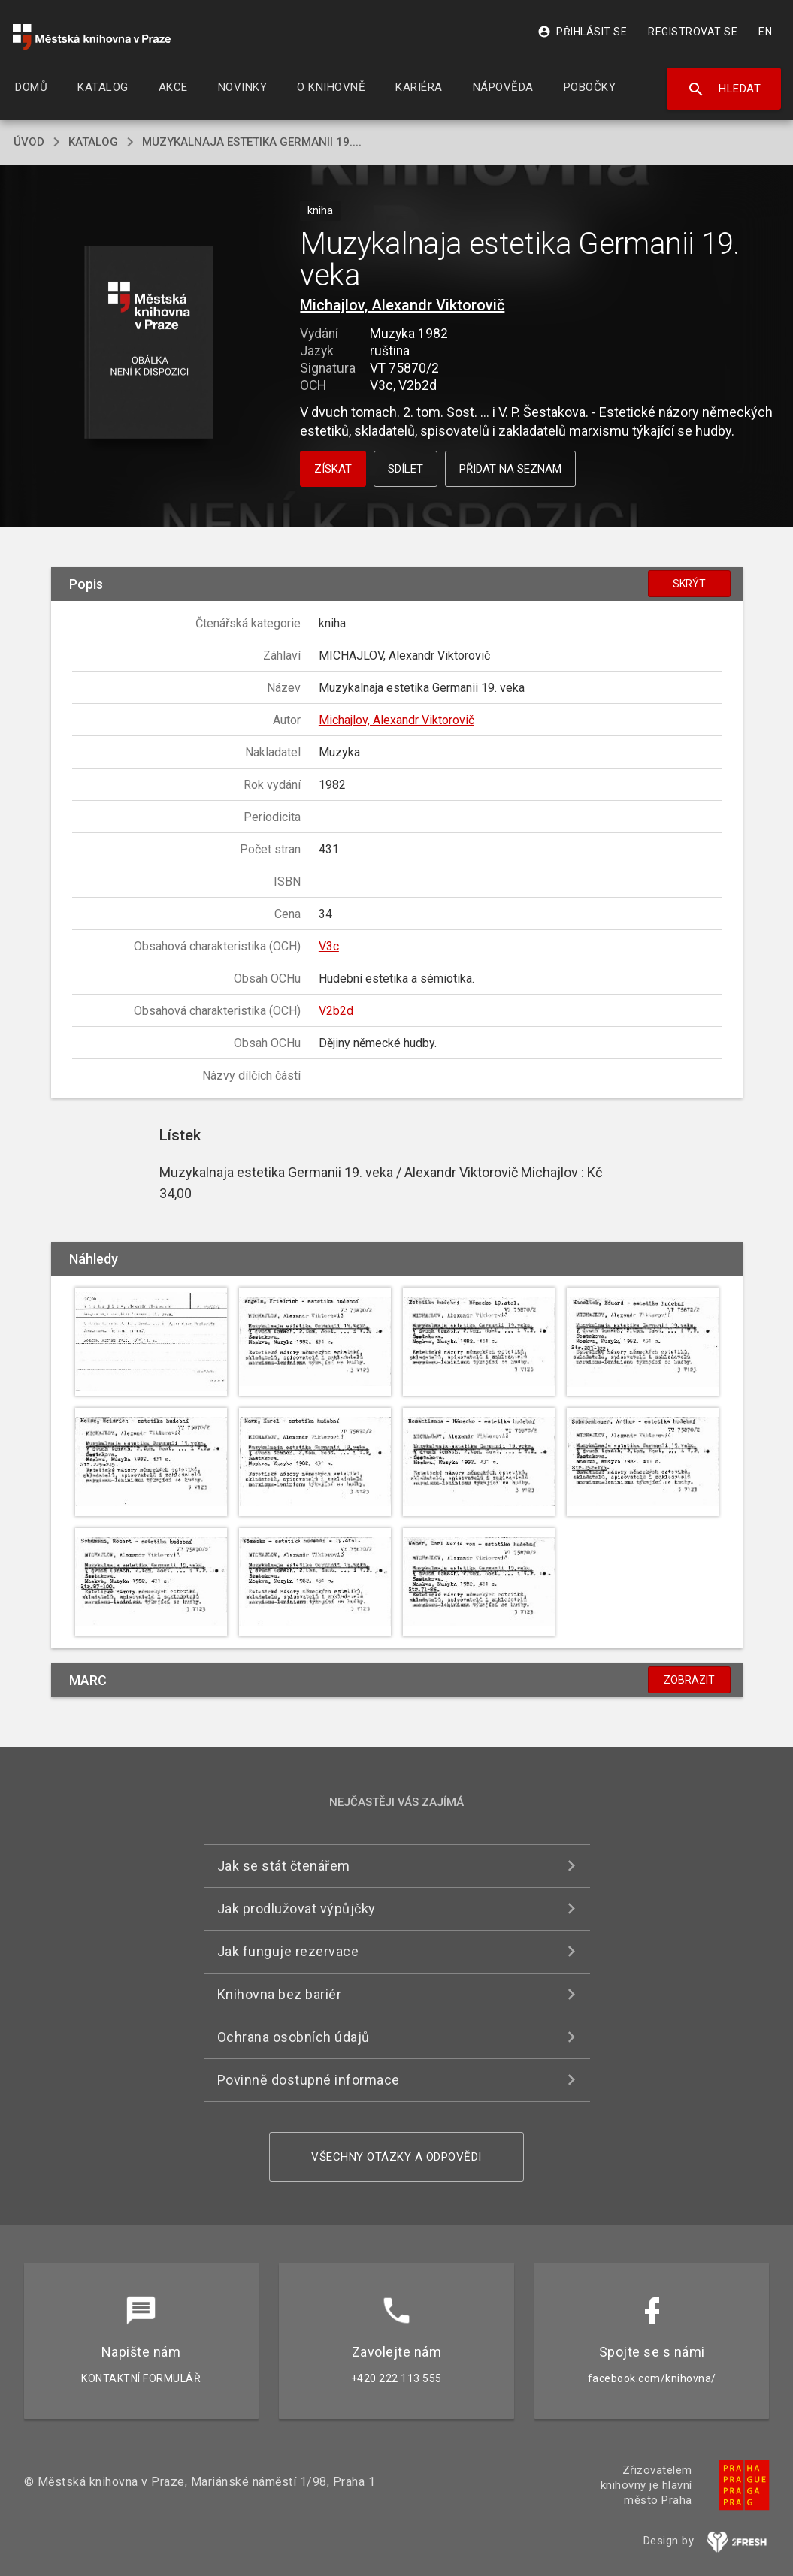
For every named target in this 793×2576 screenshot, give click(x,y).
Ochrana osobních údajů (293, 2037)
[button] (148, 344)
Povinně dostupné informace (308, 2080)
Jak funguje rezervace (288, 1951)
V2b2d (336, 1011)
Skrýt (689, 584)
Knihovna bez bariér (279, 1994)
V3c (329, 946)
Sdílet (405, 469)
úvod (29, 142)
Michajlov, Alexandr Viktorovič (402, 305)
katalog (93, 142)
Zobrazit (689, 1680)
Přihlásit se (582, 31)
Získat (333, 469)
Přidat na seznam (510, 469)
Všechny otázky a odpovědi (396, 2157)
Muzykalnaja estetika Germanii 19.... (252, 142)
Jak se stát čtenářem (283, 1866)
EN (765, 32)
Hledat (724, 89)
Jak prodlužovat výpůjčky (296, 1908)
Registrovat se (692, 32)
